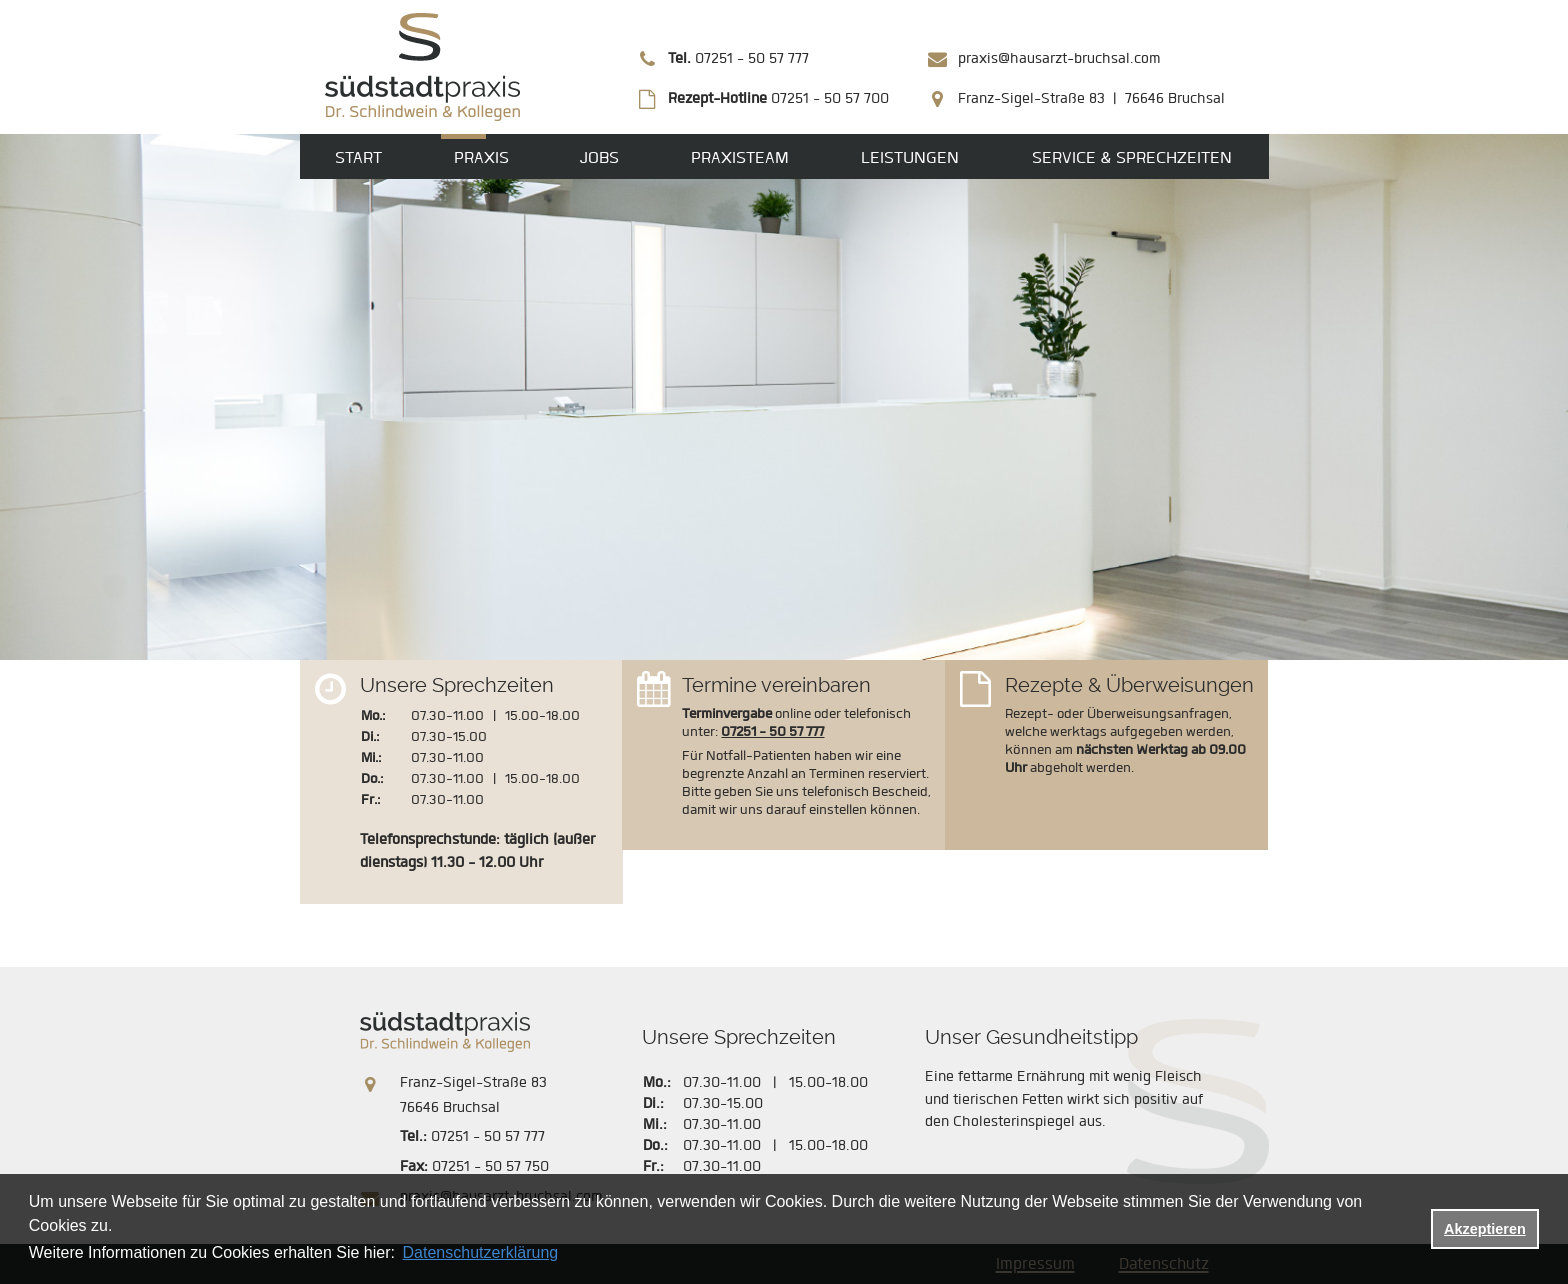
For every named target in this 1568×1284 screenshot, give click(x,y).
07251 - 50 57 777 (738, 58)
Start (358, 157)
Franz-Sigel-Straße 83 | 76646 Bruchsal (1091, 98)
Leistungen (910, 157)
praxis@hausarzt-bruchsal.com (1059, 58)
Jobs (599, 157)
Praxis (481, 157)
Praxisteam (740, 157)
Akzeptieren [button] (1485, 1229)
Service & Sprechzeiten (1132, 157)
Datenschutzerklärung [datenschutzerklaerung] (481, 1252)
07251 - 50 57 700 (778, 98)
